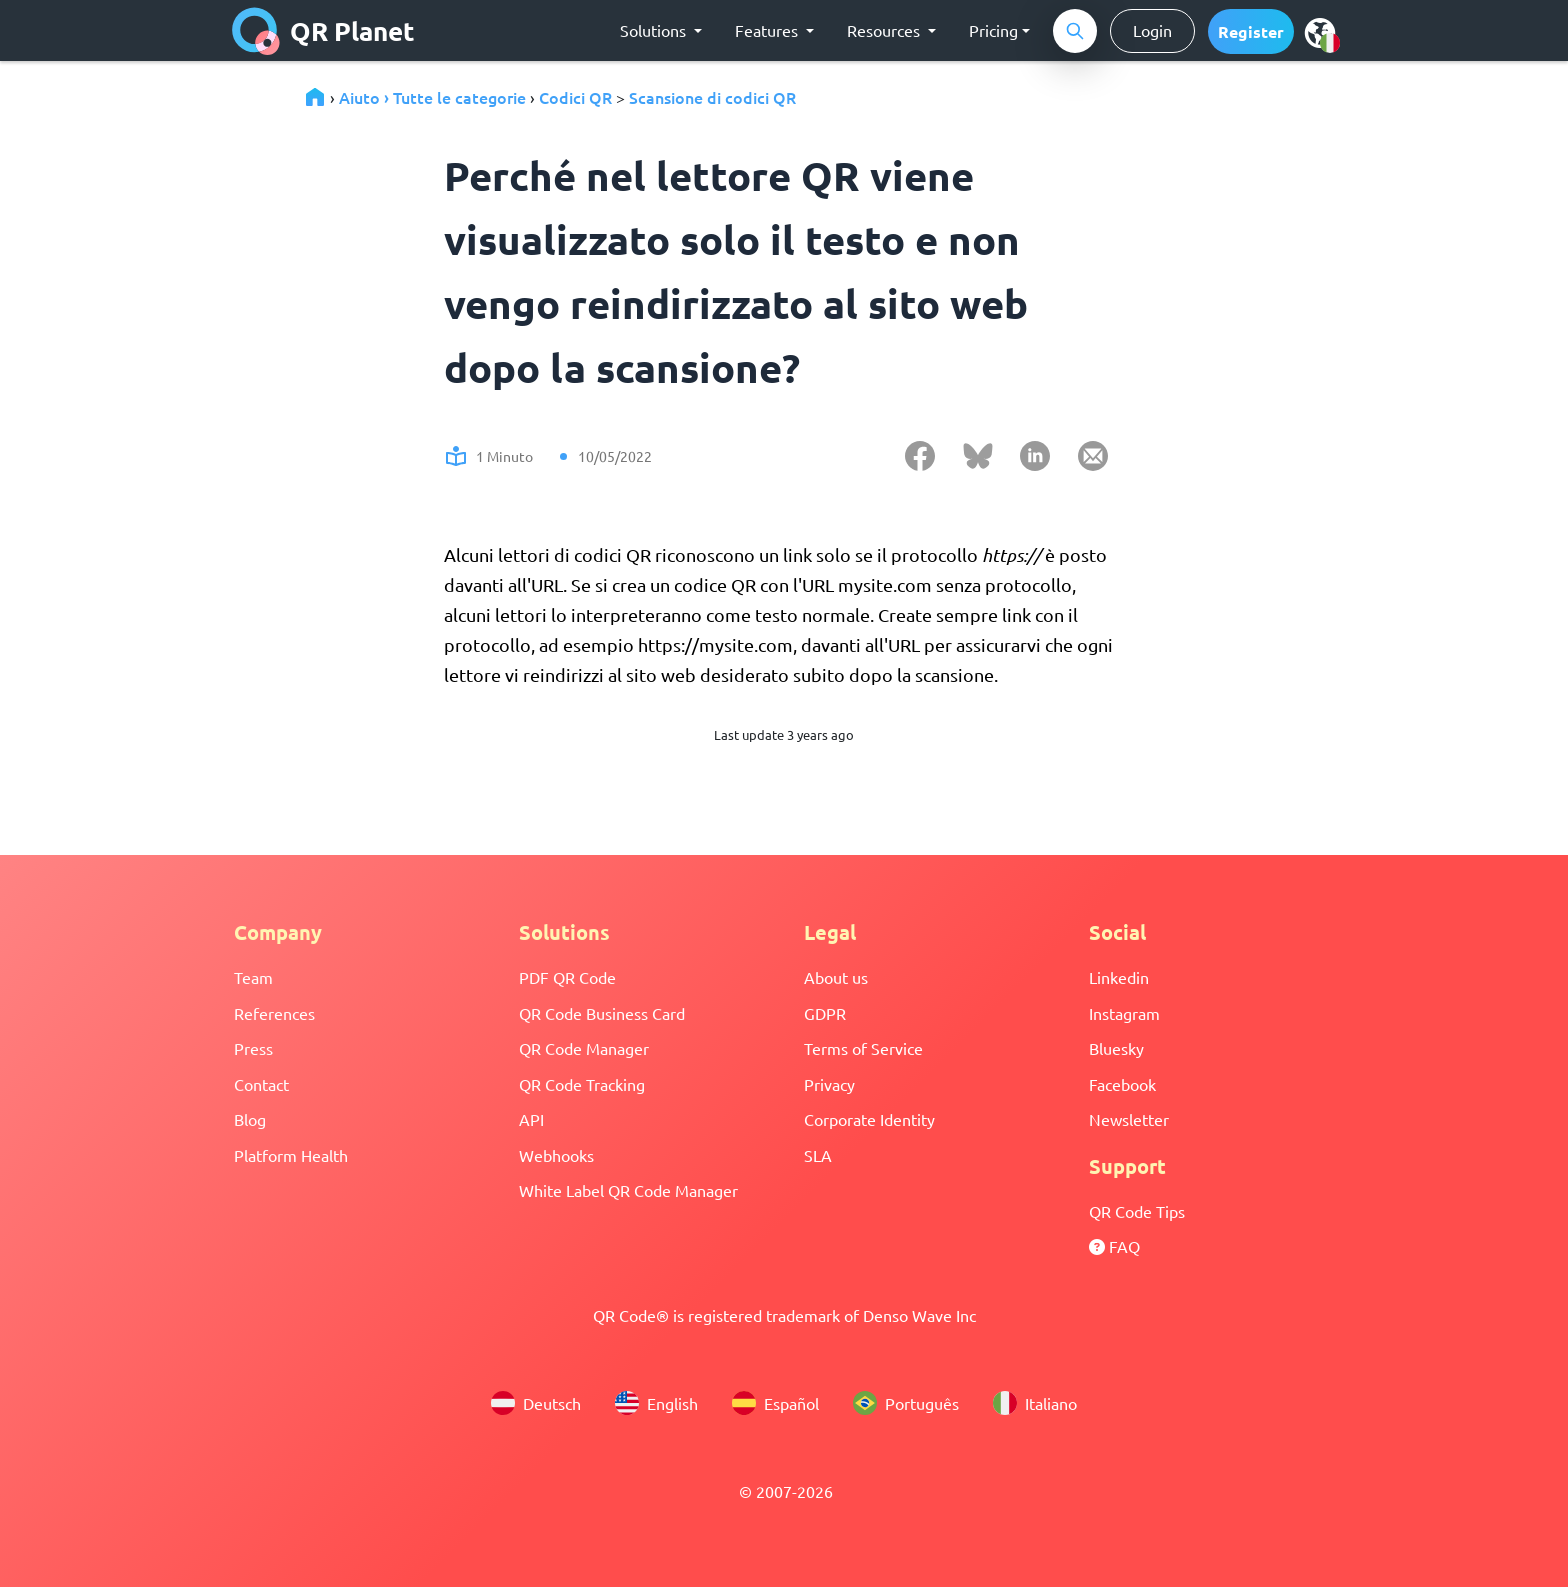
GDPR (825, 1013)
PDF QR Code (567, 977)
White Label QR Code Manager (628, 1190)
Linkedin (1119, 977)
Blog (250, 1119)
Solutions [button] (655, 30)
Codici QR (575, 97)
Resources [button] (885, 30)
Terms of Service (863, 1048)
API (531, 1119)
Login (1152, 30)
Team (253, 977)
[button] (1251, 31)
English (656, 1403)
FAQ (1114, 1246)
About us (836, 977)
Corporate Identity (869, 1119)
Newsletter (1129, 1119)
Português (906, 1403)
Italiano (1035, 1403)
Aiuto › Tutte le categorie (432, 97)
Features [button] (768, 30)
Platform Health (291, 1155)
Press (253, 1048)
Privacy (829, 1084)
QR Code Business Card (602, 1013)
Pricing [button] (993, 30)
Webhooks (556, 1155)
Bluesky (1116, 1048)
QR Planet (323, 31)
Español (775, 1403)
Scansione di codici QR (712, 97)
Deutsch (536, 1403)
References (274, 1013)
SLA (818, 1155)
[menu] (1320, 32)
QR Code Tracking (582, 1084)
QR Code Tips (1137, 1211)
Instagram (1124, 1013)
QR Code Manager (584, 1048)
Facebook (1122, 1084)
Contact (261, 1084)
